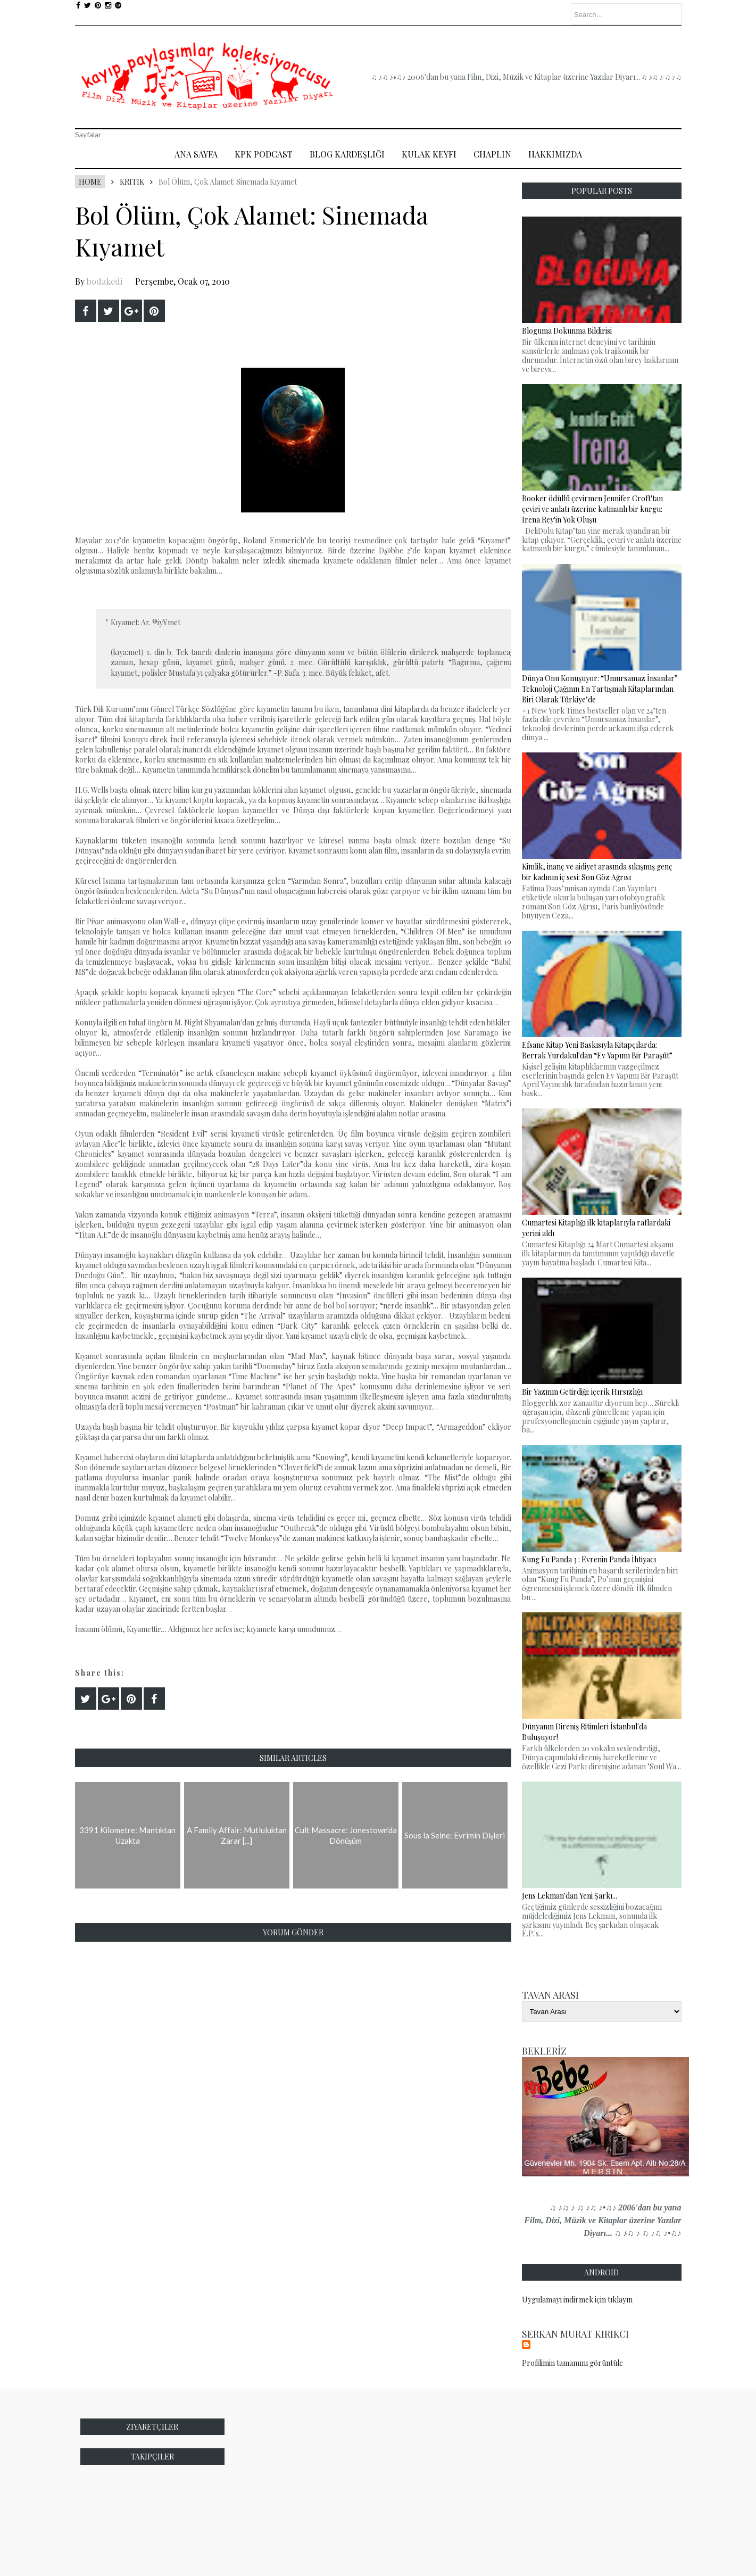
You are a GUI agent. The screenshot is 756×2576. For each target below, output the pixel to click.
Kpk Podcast (264, 154)
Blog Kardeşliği (347, 154)
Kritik (132, 182)
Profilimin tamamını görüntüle (572, 2363)
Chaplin (492, 154)
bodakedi (104, 281)
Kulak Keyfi (429, 154)
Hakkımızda (555, 154)
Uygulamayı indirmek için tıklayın (577, 2300)
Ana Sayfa (196, 154)
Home (90, 182)
